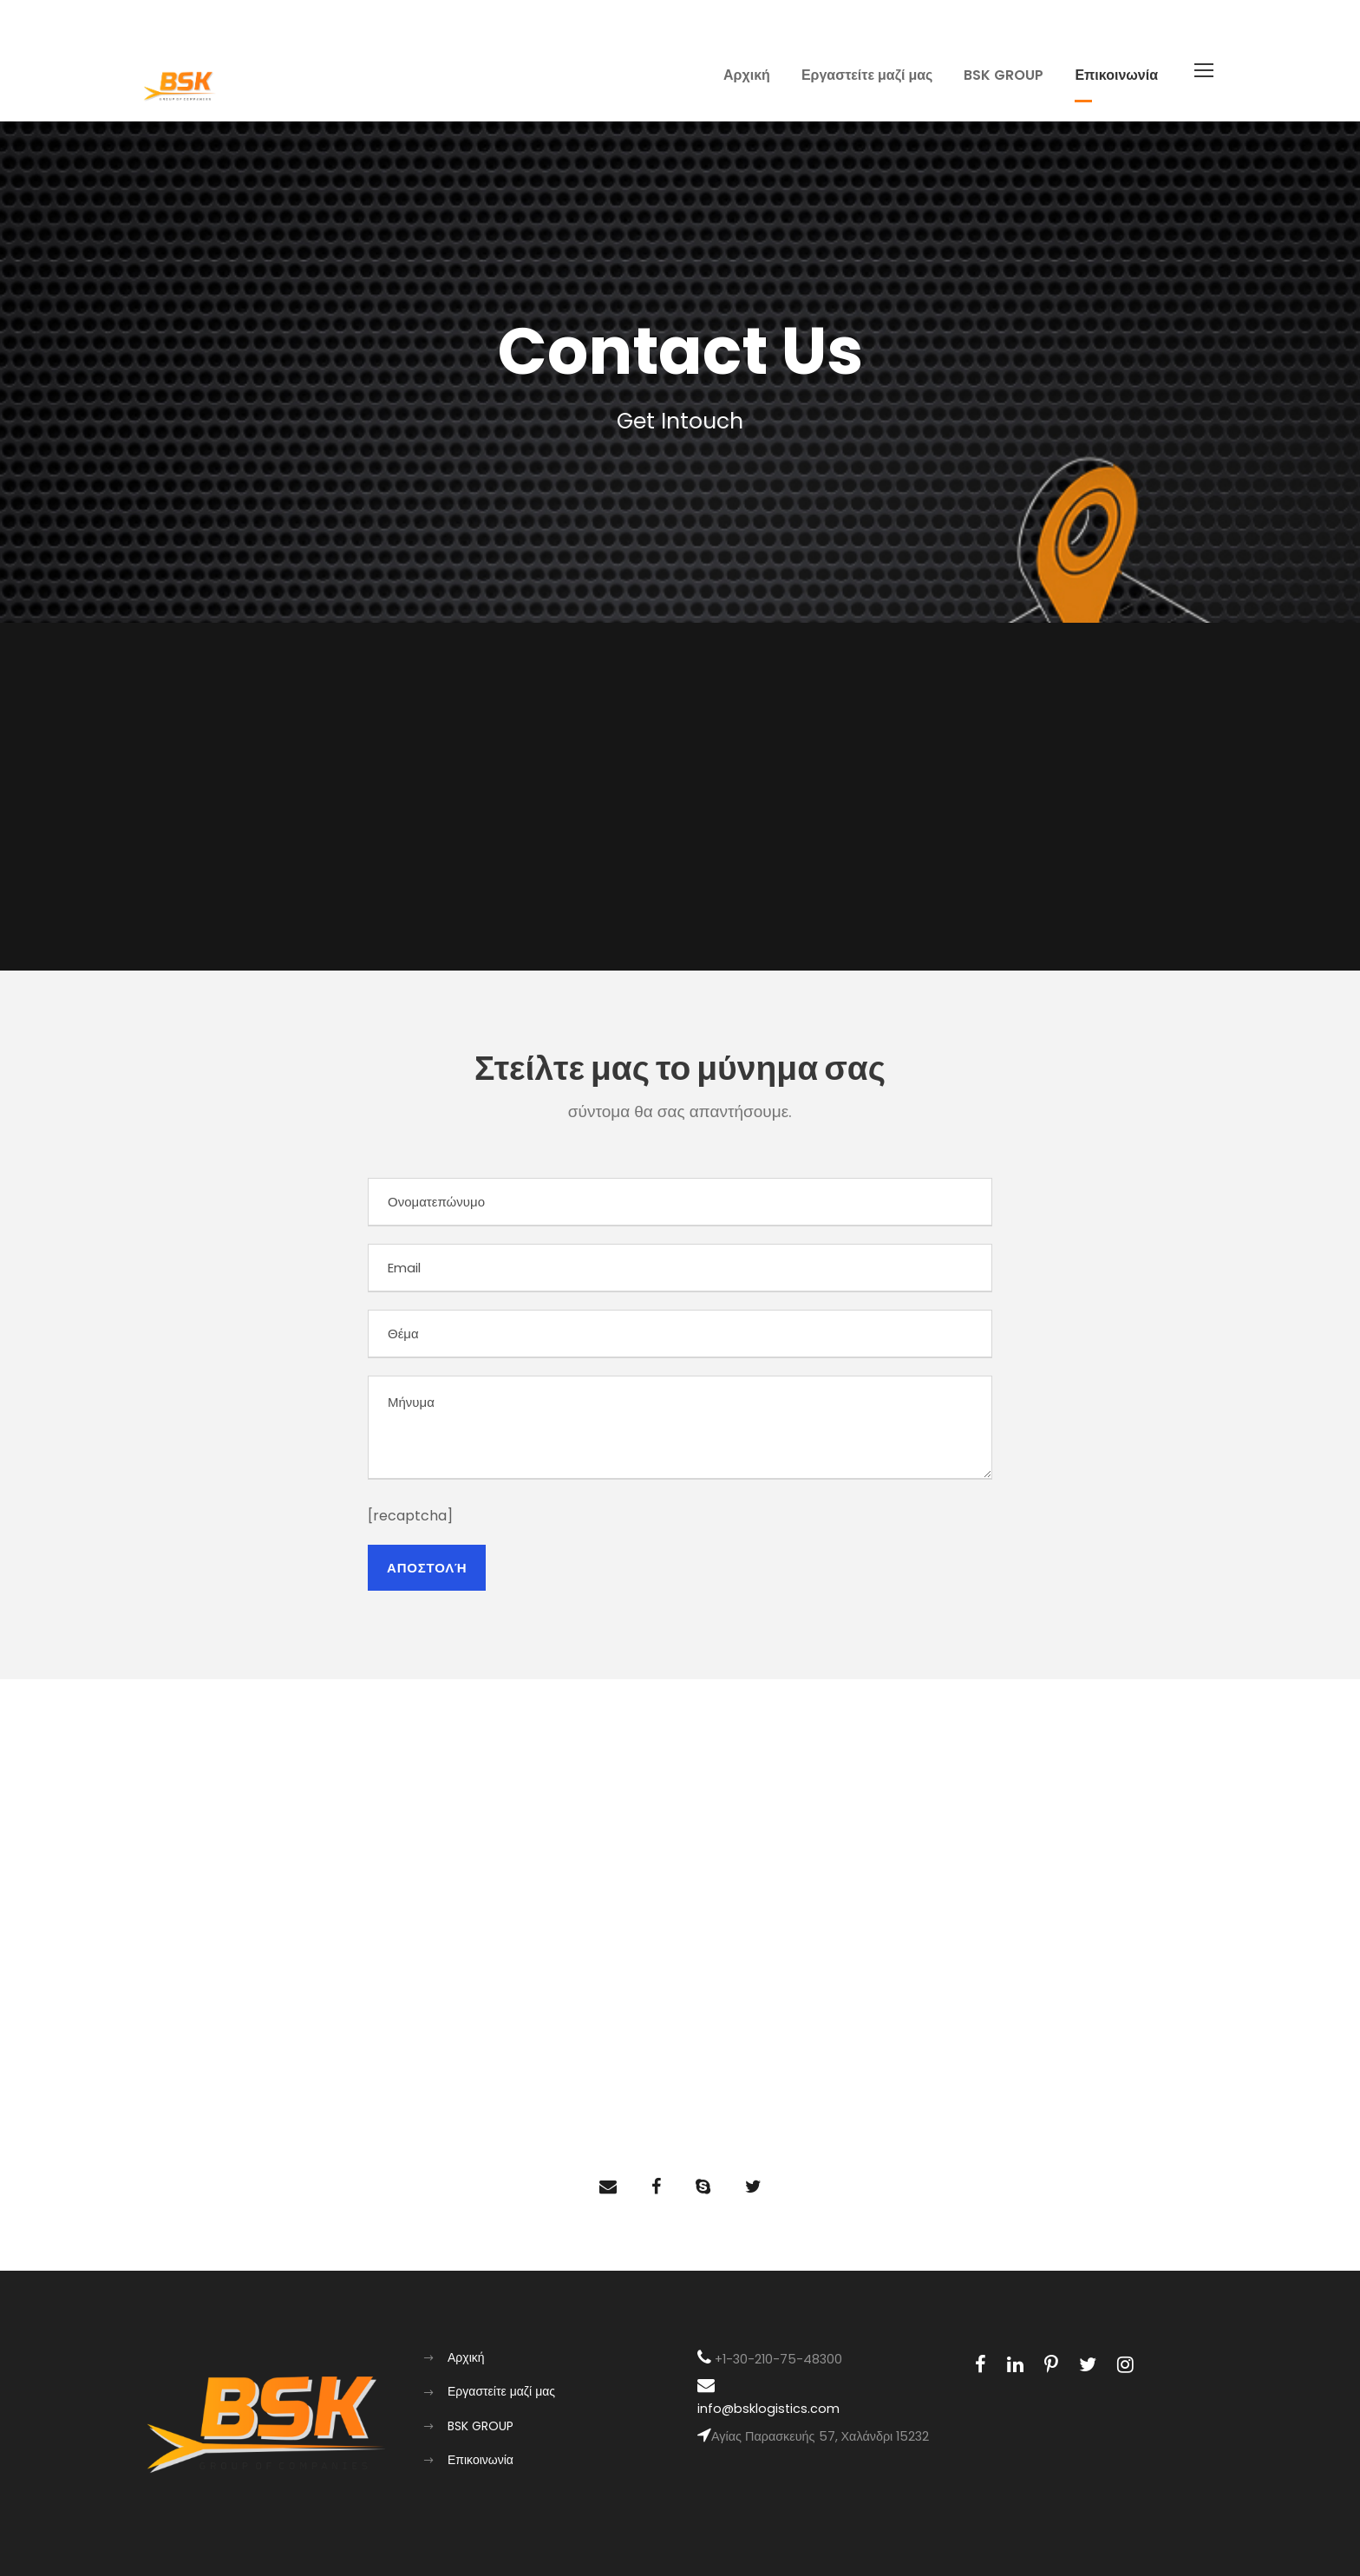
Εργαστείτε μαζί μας (867, 75)
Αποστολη (427, 1568)
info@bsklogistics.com (768, 2408)
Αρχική (746, 75)
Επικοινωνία (1116, 75)
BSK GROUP (1003, 75)
